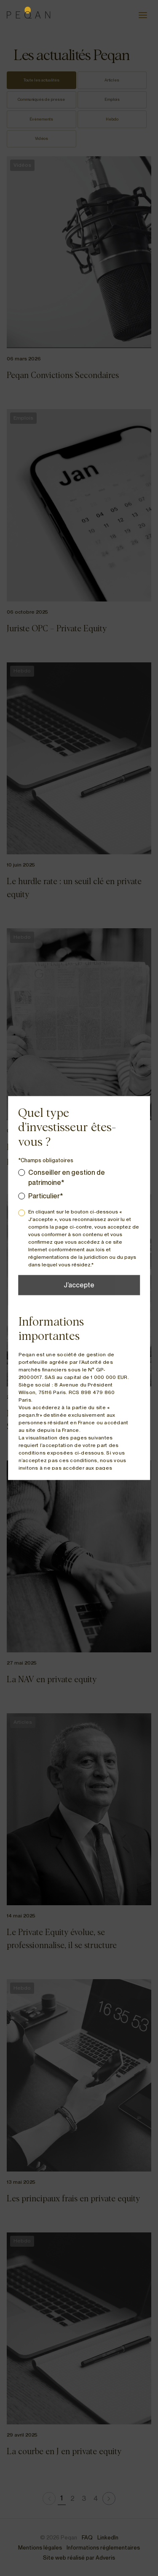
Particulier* (45, 1196)
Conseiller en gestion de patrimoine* (66, 1178)
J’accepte (79, 1285)
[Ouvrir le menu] (142, 15)
